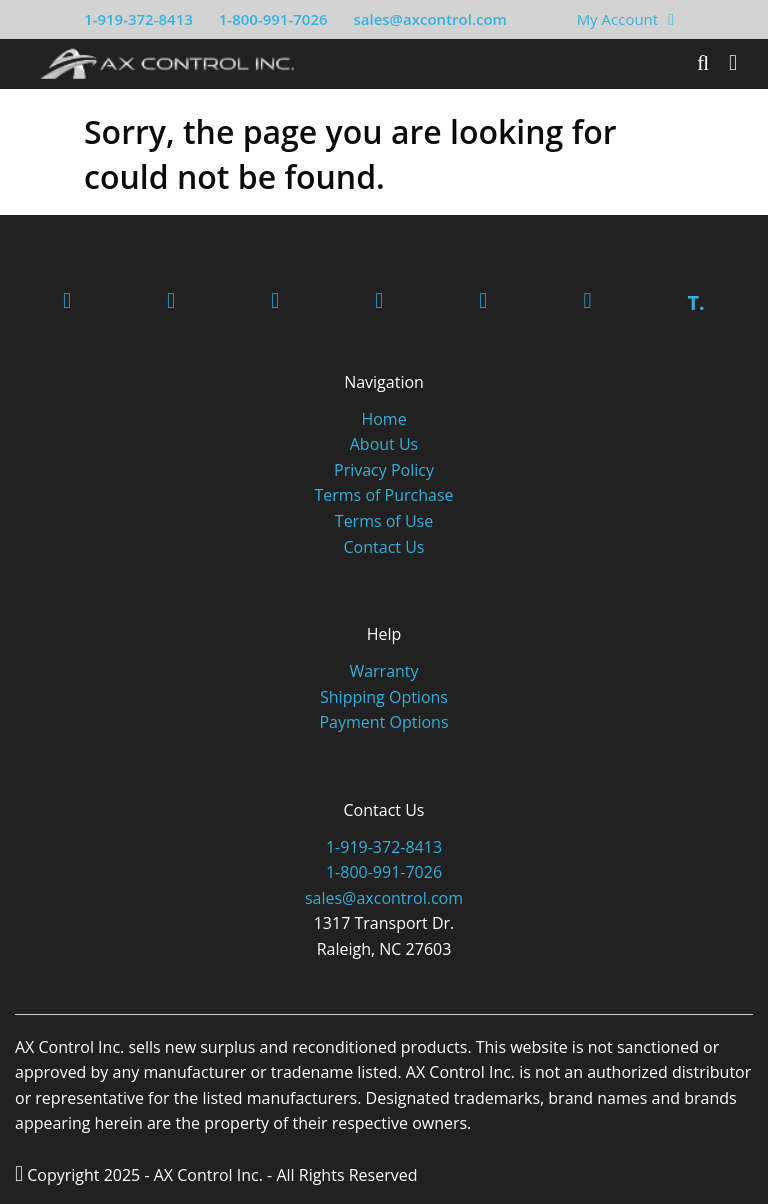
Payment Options (383, 722)
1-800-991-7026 (273, 19)
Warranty (383, 671)
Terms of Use (384, 521)
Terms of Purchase (383, 495)
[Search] (703, 63)
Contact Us (384, 547)
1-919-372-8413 (138, 19)
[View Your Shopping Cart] (671, 19)
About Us (384, 444)
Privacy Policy (384, 470)
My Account (618, 19)
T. (695, 302)
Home (383, 419)
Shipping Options (384, 697)
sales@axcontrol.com (429, 19)
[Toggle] (733, 63)
